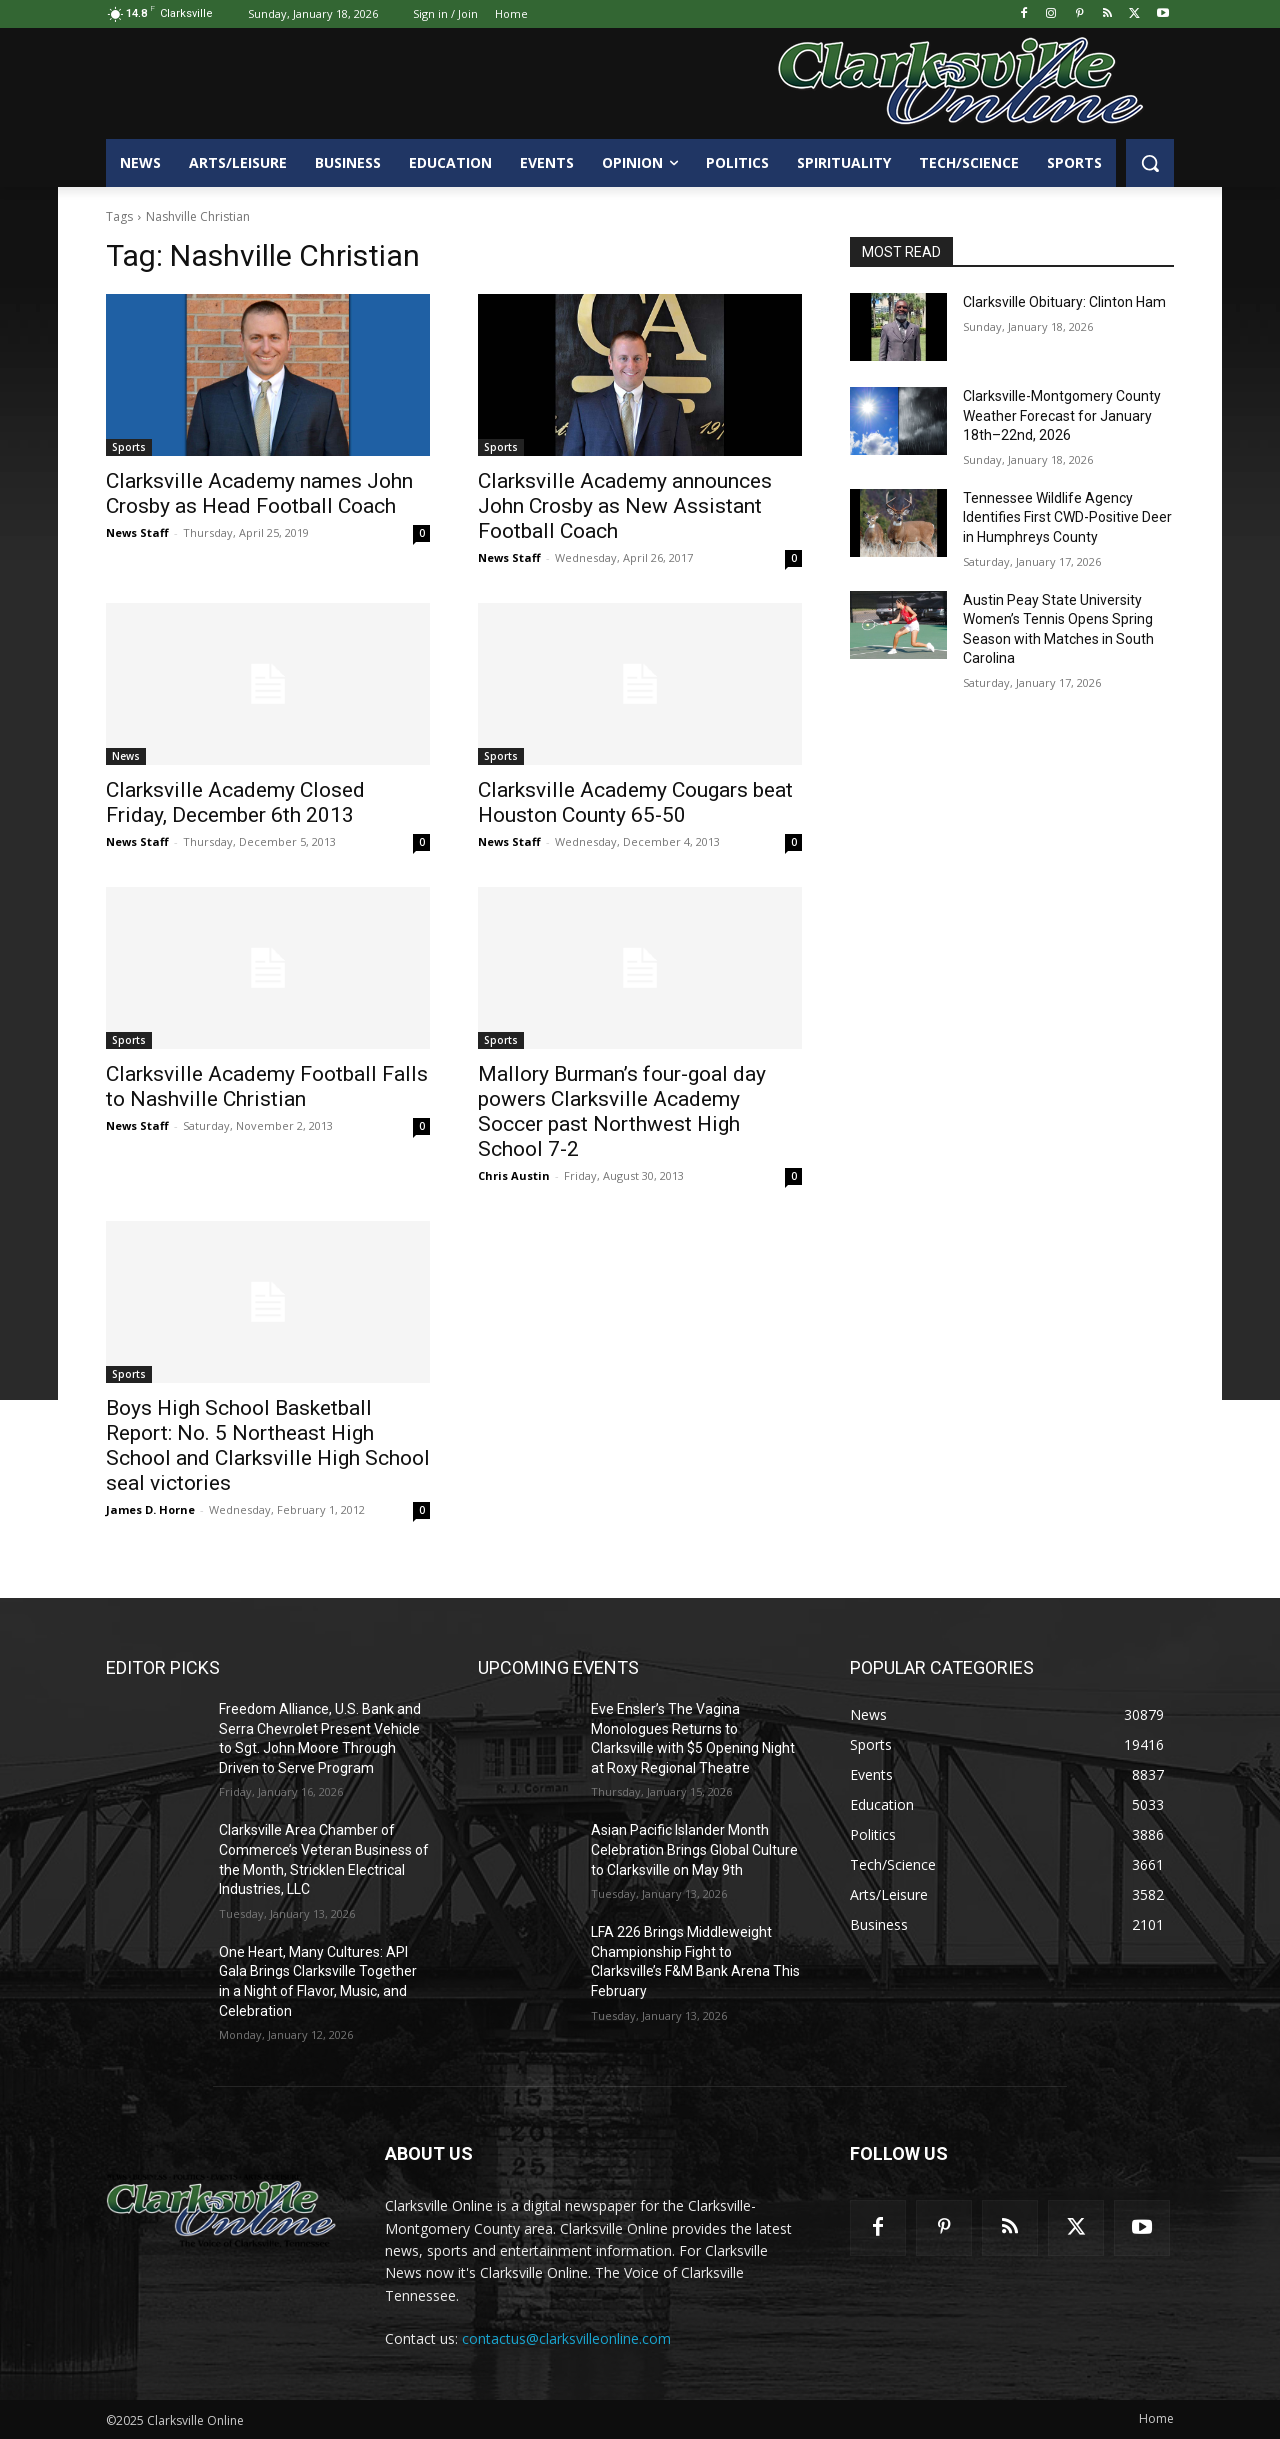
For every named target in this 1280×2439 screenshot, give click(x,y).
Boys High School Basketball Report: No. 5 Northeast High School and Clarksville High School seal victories (268, 1445)
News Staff (137, 532)
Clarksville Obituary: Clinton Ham (1064, 302)
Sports (129, 447)
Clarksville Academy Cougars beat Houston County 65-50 (635, 802)
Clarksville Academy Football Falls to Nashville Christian (267, 1086)
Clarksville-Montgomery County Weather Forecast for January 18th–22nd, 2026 (1062, 415)
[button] (1150, 163)
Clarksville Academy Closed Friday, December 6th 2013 (235, 802)
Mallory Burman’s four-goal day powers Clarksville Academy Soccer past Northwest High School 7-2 (622, 1111)
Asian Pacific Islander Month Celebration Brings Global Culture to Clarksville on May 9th (694, 1849)
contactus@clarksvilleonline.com (566, 2338)
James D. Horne (150, 1509)
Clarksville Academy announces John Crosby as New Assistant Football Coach (625, 506)
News (126, 756)
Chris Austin (514, 1175)
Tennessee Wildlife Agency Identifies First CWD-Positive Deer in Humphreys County (1067, 517)
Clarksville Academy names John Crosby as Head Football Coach (259, 493)
